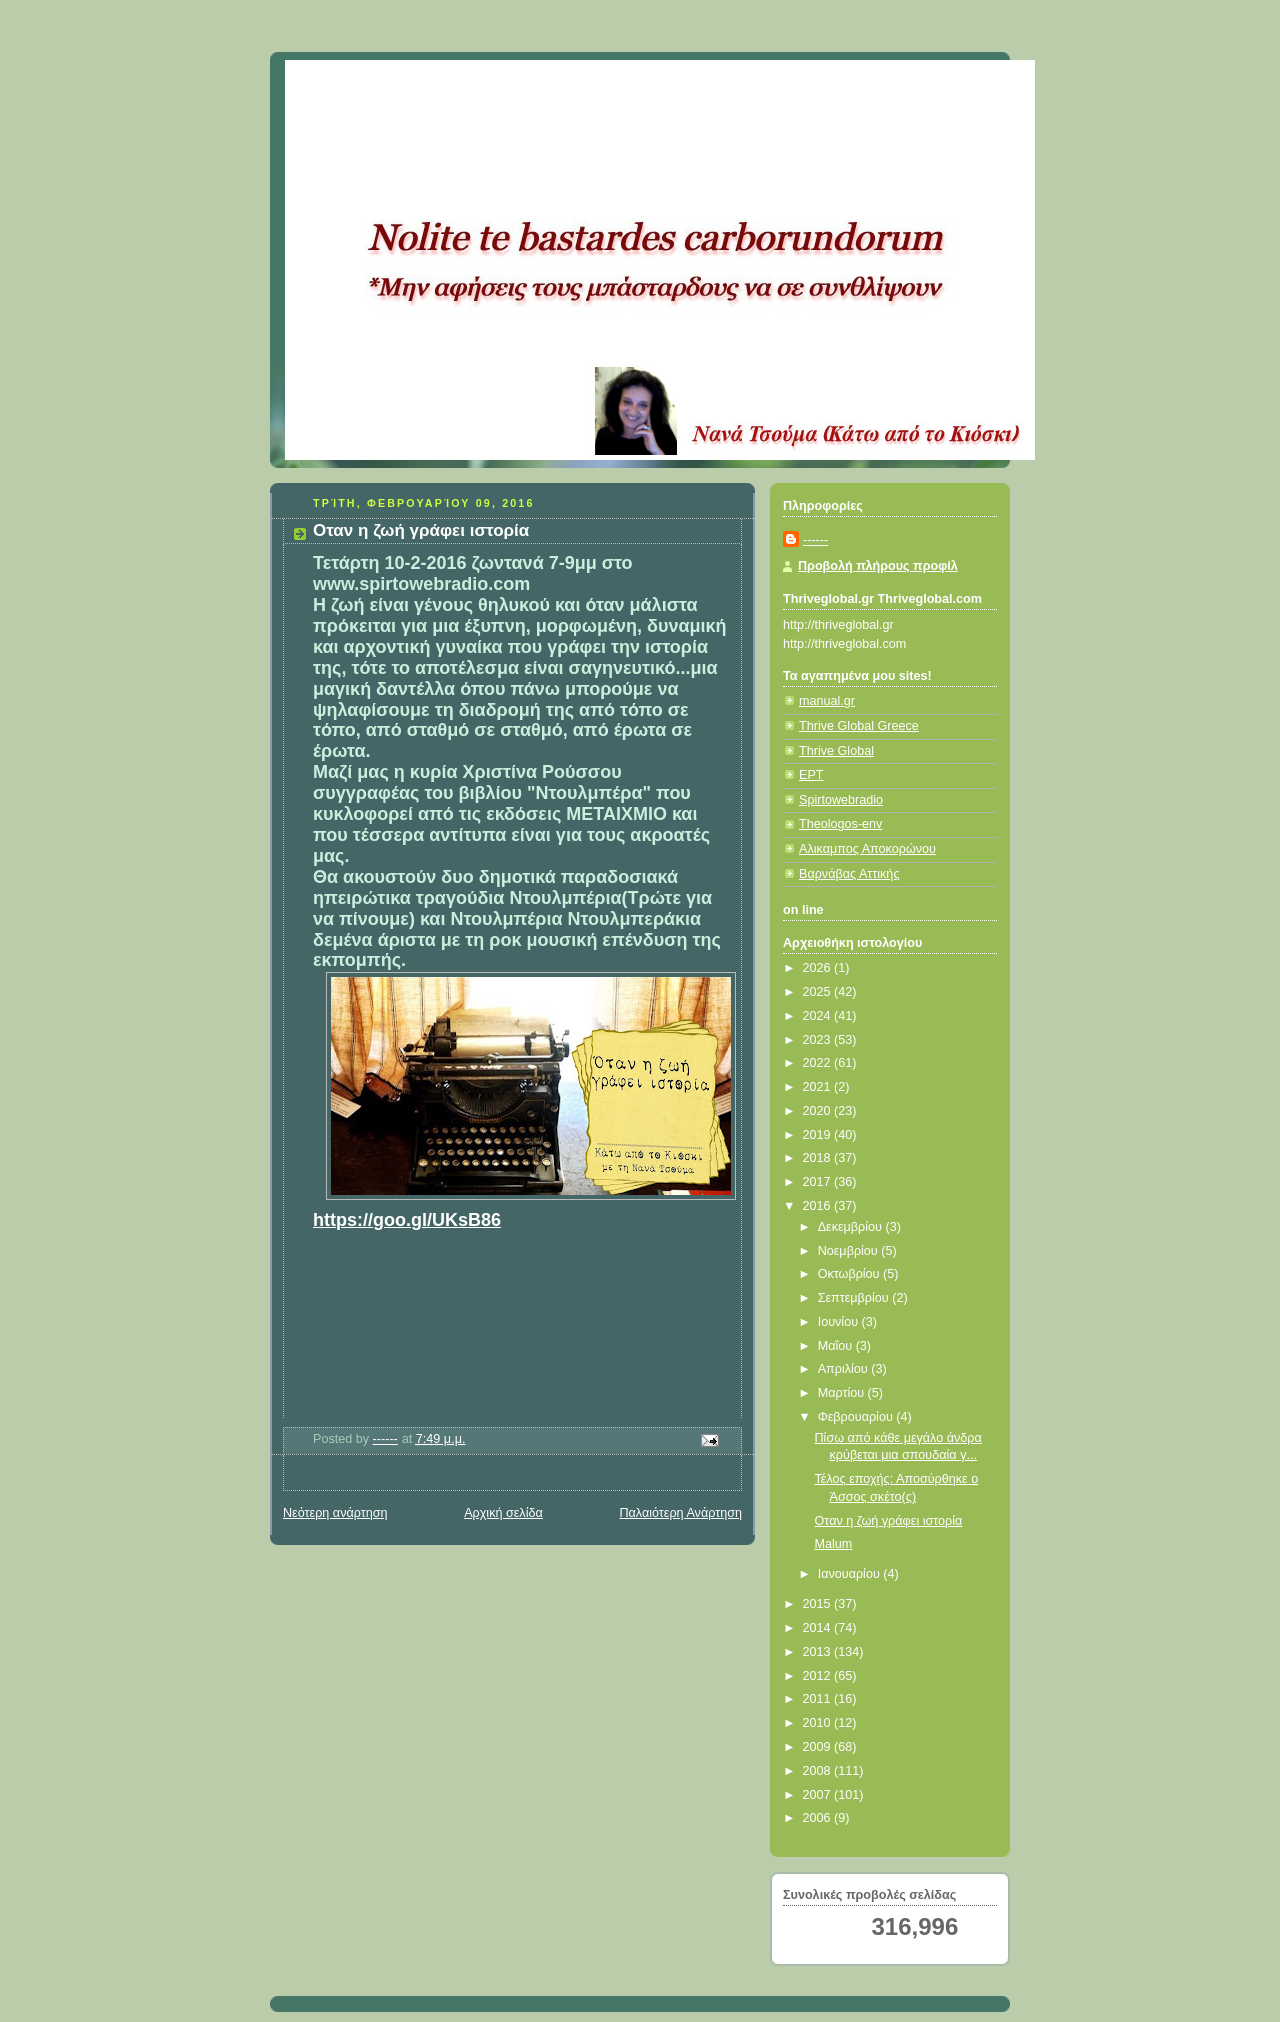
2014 (819, 1628)
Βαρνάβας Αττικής (849, 874)
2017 (819, 1182)
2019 (819, 1135)
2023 (819, 1040)
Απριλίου (845, 1369)
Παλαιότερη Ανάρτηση (680, 1513)
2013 (819, 1652)
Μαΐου (837, 1346)
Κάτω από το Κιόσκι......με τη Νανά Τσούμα (579, 85)
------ (815, 540)
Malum (834, 1544)
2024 (819, 1016)
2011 (819, 1699)
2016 (819, 1206)
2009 (819, 1747)
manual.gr (827, 701)
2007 (819, 1795)
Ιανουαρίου (851, 1574)
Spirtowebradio (841, 800)
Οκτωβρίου (850, 1274)
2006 (819, 1818)
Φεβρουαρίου (857, 1417)
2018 (819, 1158)
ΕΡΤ (811, 775)
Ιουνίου (840, 1322)
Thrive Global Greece (859, 726)
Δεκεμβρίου (852, 1227)
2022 (819, 1063)
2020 (819, 1111)
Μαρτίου (843, 1393)
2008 (819, 1771)
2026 (819, 968)
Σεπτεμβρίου (855, 1298)
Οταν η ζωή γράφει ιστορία (889, 1521)
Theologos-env (840, 824)
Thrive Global (836, 751)
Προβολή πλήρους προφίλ (878, 566)
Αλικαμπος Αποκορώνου (867, 849)
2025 (819, 992)
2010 (819, 1723)
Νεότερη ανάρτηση (335, 1513)
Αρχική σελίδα (503, 1513)
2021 (819, 1087)
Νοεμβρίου (850, 1251)
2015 (819, 1604)
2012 (819, 1676)
